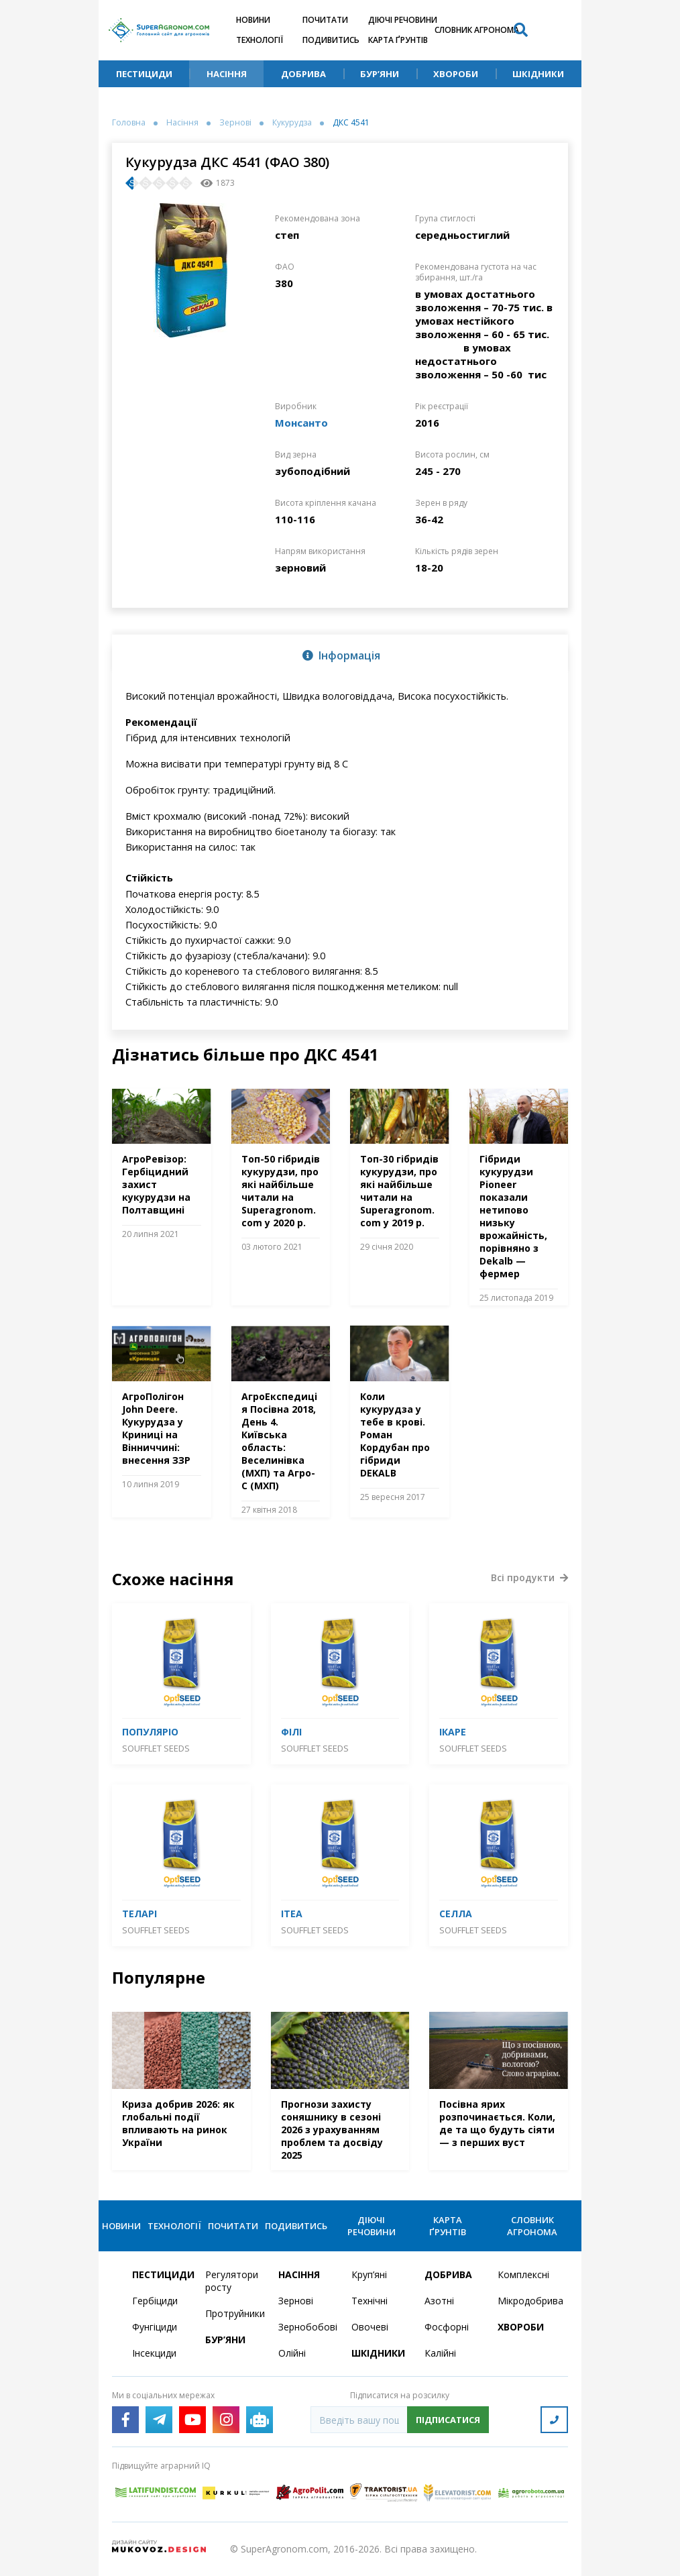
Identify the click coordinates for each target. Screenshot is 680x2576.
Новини (253, 19)
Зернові (235, 122)
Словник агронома (477, 30)
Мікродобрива (526, 2300)
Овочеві (369, 2326)
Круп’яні (369, 2274)
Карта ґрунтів (398, 40)
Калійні (440, 2353)
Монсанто (301, 422)
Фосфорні (446, 2326)
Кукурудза (292, 122)
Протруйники (233, 2313)
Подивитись (330, 40)
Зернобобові (306, 2326)
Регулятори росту (231, 2281)
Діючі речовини (402, 19)
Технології (259, 40)
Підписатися (448, 2420)
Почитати (325, 19)
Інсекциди (154, 2353)
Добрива (303, 74)
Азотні (439, 2300)
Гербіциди (155, 2300)
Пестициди (144, 74)
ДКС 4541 (351, 122)
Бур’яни (379, 74)
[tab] (340, 655)
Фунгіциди (154, 2326)
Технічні (369, 2300)
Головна (129, 122)
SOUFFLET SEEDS (156, 1748)
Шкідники (538, 74)
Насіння (227, 74)
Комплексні (523, 2274)
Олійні (292, 2353)
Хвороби (455, 74)
